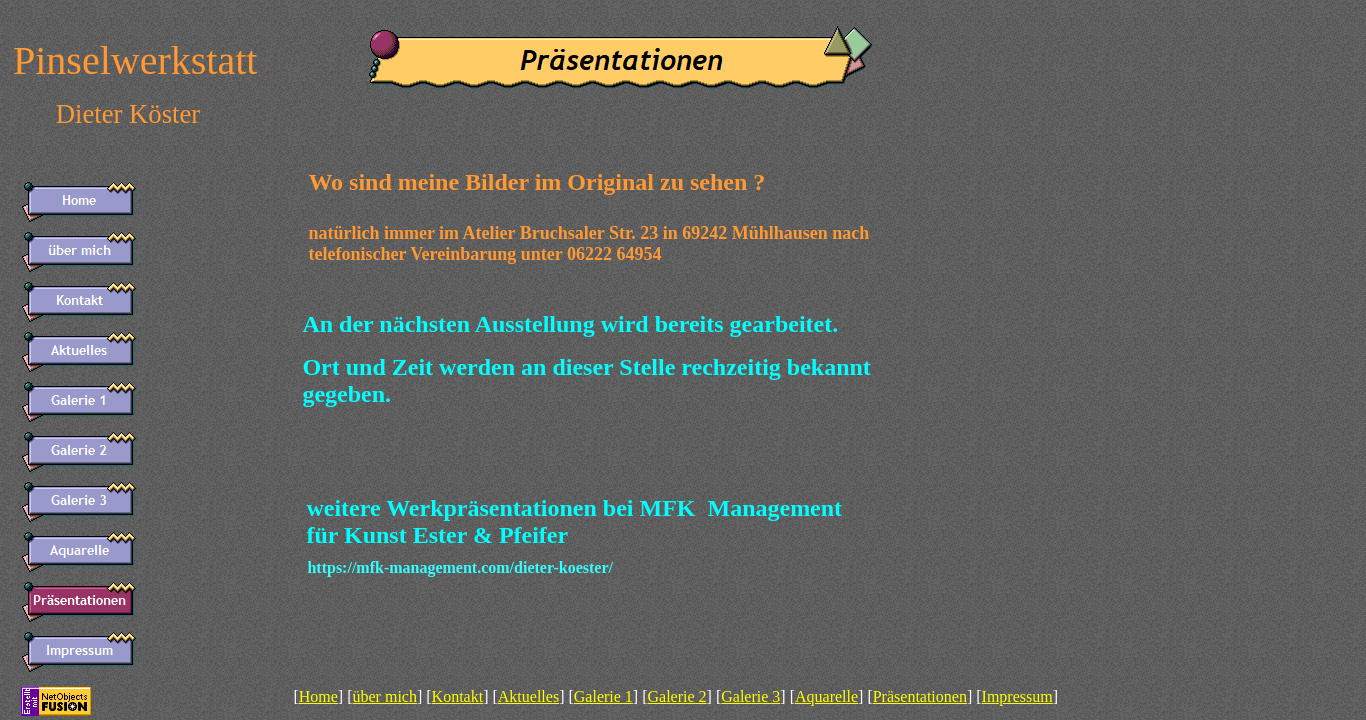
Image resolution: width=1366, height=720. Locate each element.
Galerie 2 (677, 696)
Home (318, 696)
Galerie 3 (750, 696)
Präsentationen (920, 696)
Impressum (1017, 696)
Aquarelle (826, 696)
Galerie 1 (603, 696)
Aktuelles (528, 696)
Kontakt (458, 696)
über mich (385, 696)
